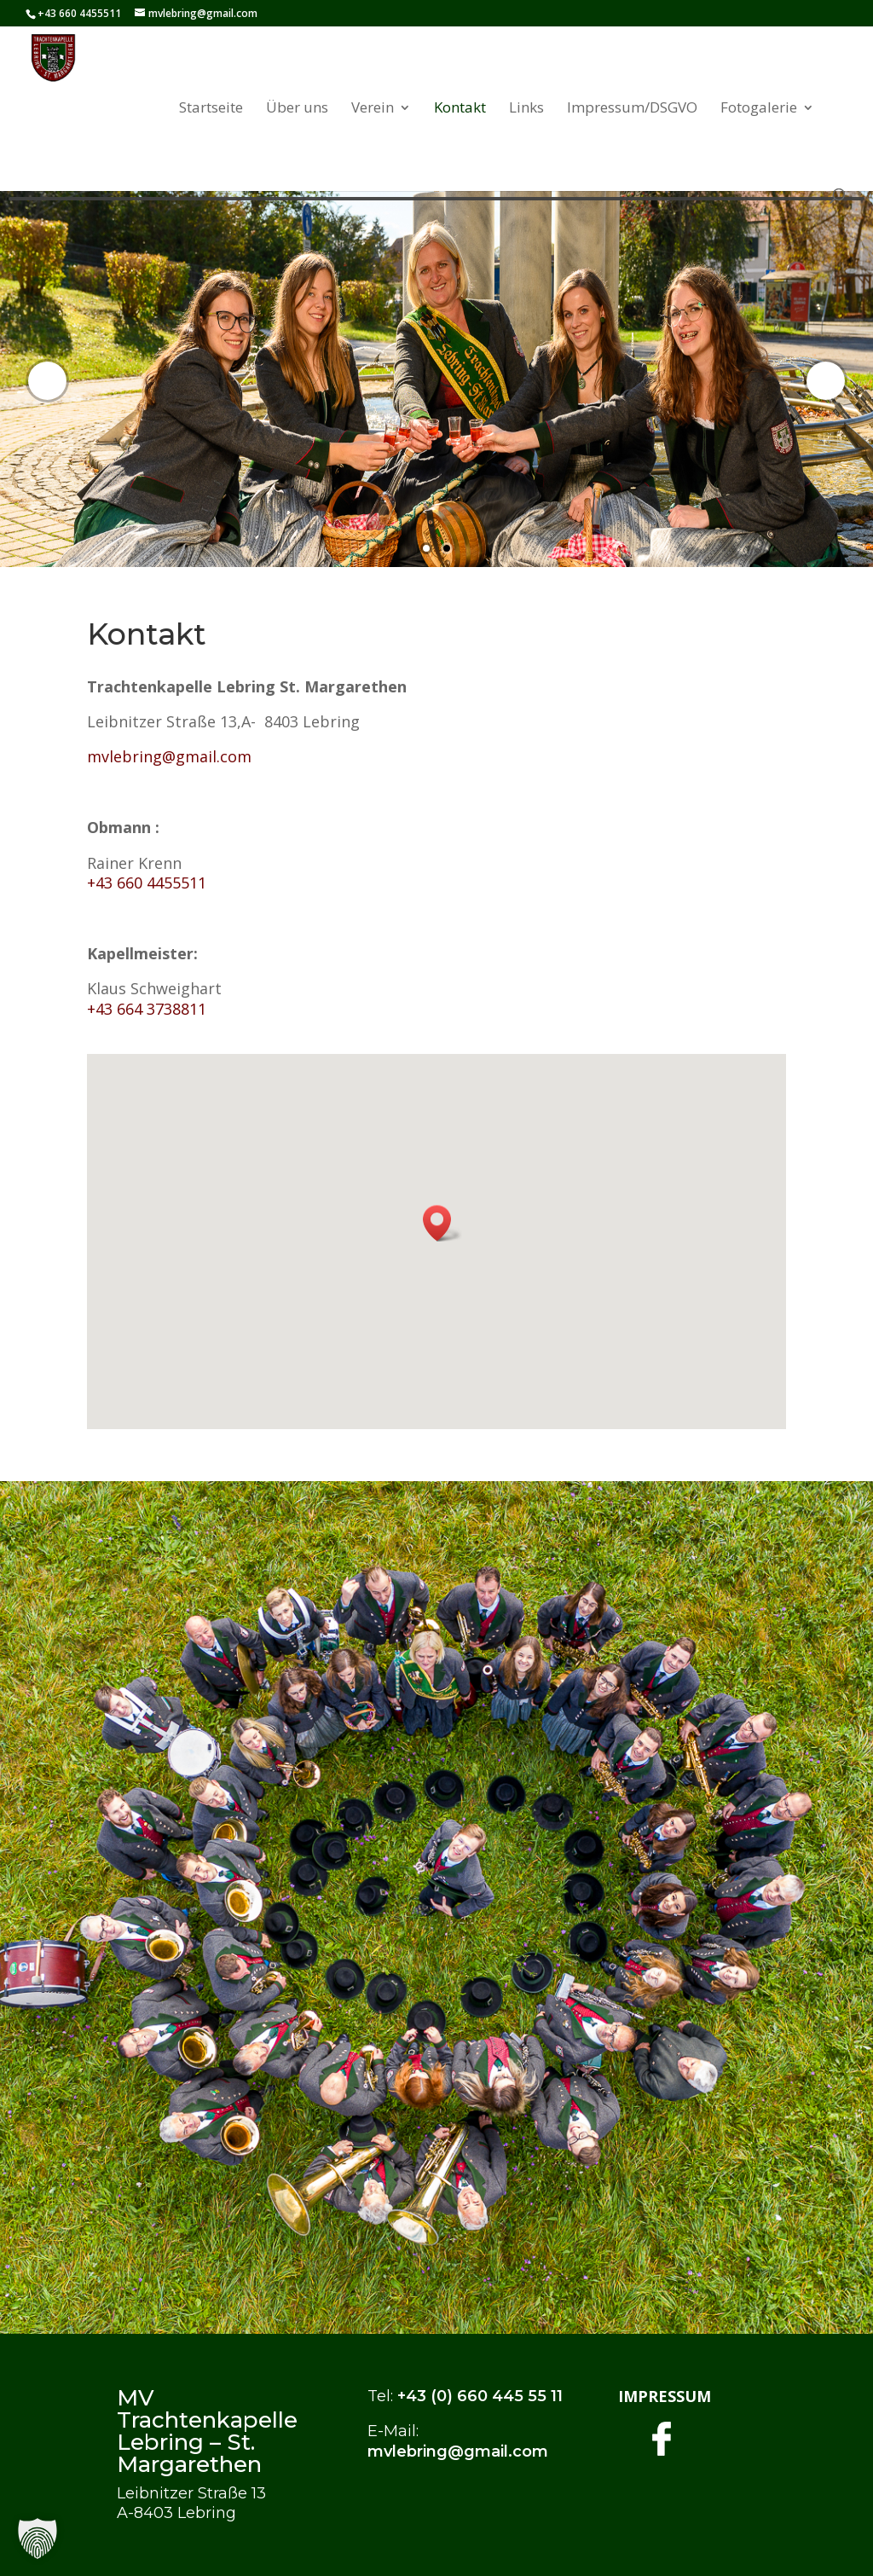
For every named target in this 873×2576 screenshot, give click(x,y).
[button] (442, 1223)
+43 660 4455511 (146, 882)
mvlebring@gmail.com (169, 756)
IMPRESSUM (664, 2396)
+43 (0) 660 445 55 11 (480, 2396)
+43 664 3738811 (146, 1009)
